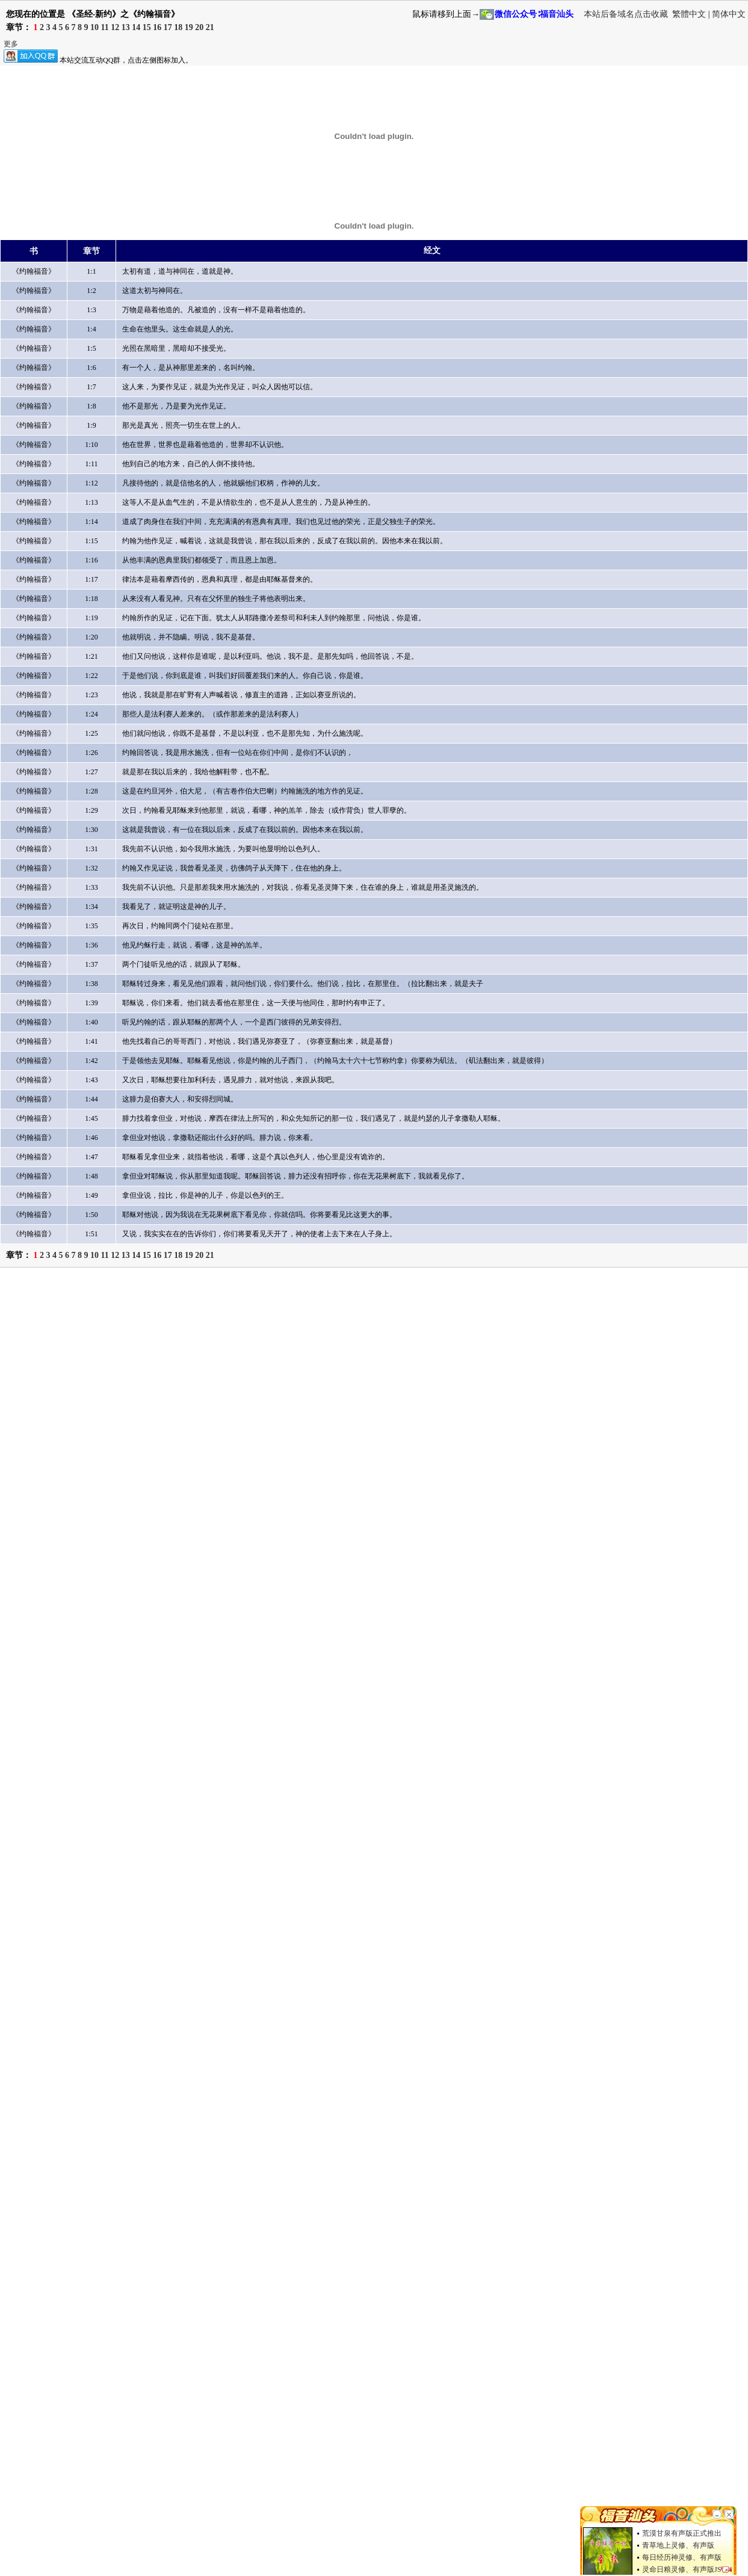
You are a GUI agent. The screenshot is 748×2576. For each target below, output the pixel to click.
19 (189, 27)
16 (157, 27)
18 (178, 27)
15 (147, 27)
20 (199, 27)
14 (136, 27)
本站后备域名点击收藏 (627, 14)
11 (105, 27)
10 (94, 27)
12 (115, 27)
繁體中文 (689, 14)
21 (210, 27)
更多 (11, 44)
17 (168, 27)
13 (126, 27)
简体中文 (729, 14)
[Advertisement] (119, 1393)
